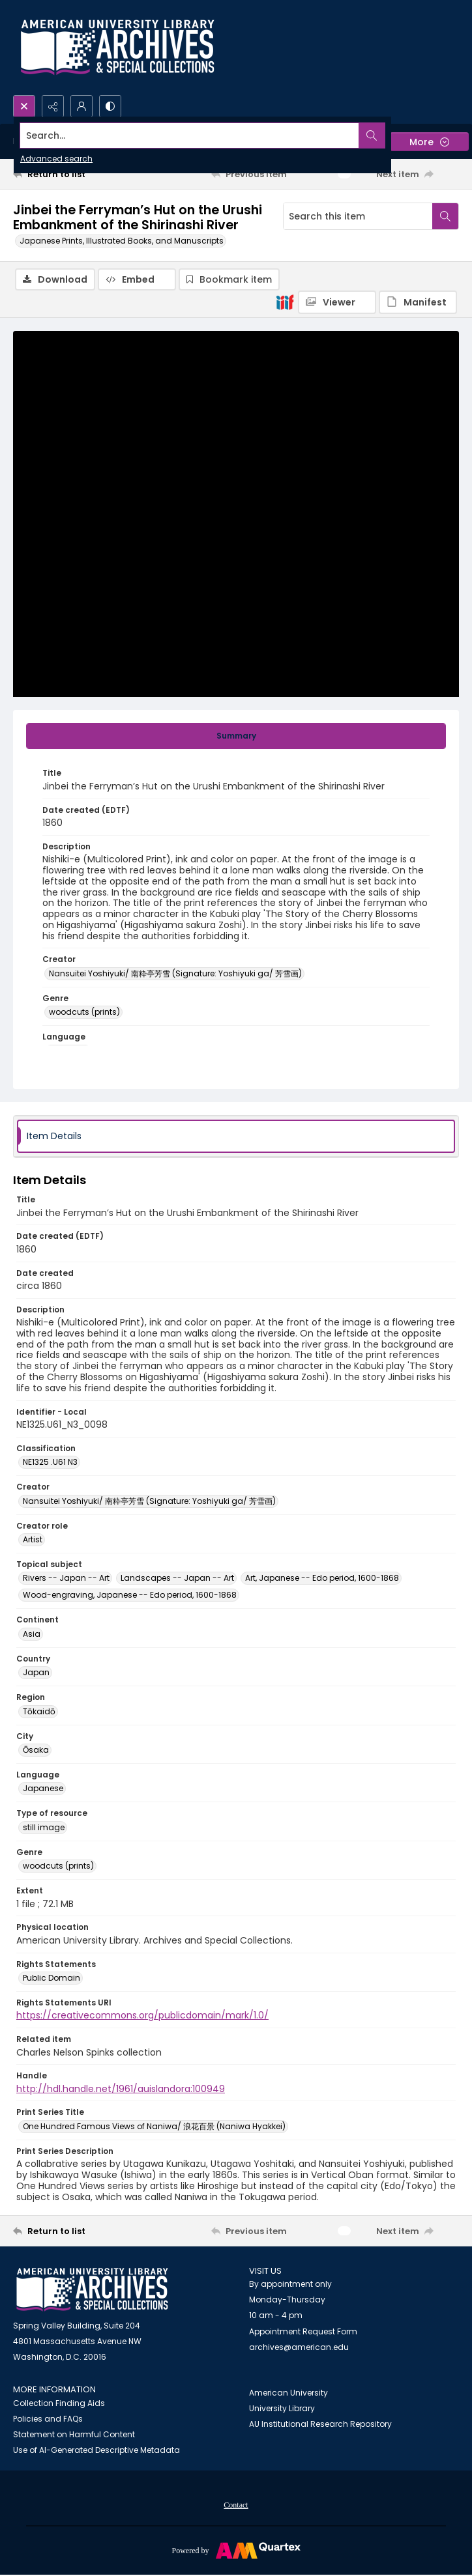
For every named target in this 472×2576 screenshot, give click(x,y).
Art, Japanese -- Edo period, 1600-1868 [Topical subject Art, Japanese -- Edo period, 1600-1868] (322, 1577)
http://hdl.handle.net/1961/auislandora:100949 (120, 2088)
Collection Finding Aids (59, 2403)
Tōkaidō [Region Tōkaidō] (39, 1711)
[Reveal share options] (52, 106)
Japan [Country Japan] (36, 1672)
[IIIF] (284, 301)
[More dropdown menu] (429, 141)
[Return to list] (70, 174)
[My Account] (81, 106)
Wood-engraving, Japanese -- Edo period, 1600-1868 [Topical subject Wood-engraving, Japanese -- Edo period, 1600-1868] (130, 1594)
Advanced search (56, 158)
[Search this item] (358, 216)
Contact (236, 2505)
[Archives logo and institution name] (117, 48)
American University (288, 2392)
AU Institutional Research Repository (320, 2423)
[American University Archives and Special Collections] (92, 2290)
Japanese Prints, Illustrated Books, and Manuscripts (122, 240)
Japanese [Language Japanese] (43, 1788)
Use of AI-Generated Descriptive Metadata (96, 2450)
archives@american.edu (299, 2347)
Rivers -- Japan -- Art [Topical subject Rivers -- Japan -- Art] (66, 1577)
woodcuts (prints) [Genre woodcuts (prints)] (84, 1011)
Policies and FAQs (48, 2418)
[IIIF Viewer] (337, 302)
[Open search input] (24, 106)
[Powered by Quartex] (236, 2550)
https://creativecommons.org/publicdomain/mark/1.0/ (142, 2015)
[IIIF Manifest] (418, 302)
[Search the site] (190, 135)
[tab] (236, 736)
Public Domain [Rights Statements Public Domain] (51, 1977)
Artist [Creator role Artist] (32, 1539)
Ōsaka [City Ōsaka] (36, 1749)
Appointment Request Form (303, 2331)
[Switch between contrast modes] (110, 106)
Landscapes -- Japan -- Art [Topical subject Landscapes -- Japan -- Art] (177, 1577)
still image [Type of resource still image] (44, 1827)
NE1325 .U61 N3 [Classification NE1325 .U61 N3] (50, 1461)
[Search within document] (445, 216)
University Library (282, 2408)
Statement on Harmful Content (74, 2434)
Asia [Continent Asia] (31, 1633)
